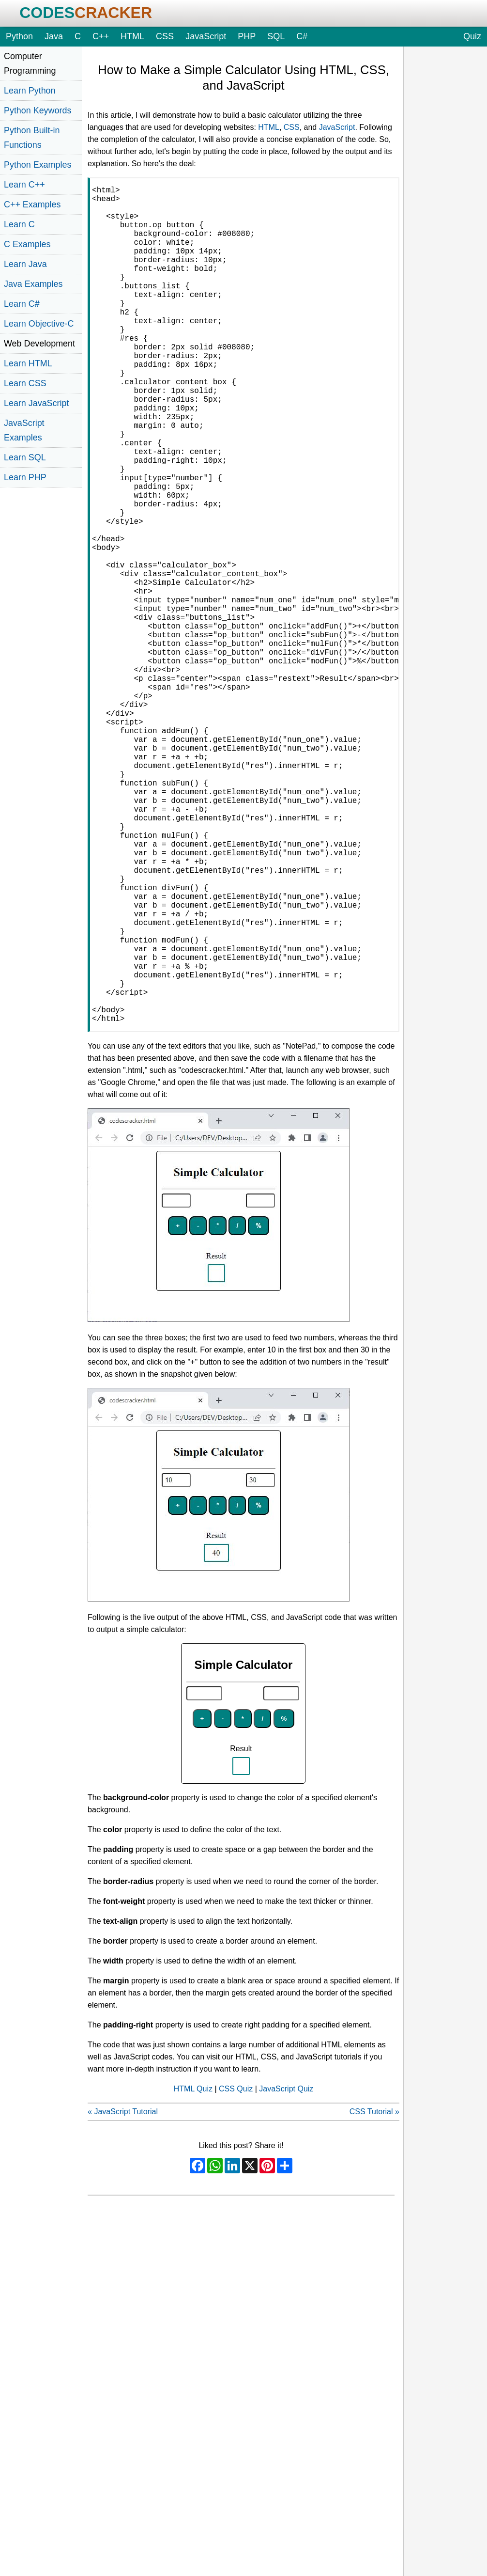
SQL (276, 36)
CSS (165, 36)
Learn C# (22, 304)
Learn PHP (25, 477)
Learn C (19, 224)
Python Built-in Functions (32, 138)
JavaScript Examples (24, 430)
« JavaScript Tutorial (123, 2297)
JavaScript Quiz (286, 2275)
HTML (132, 36)
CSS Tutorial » (374, 2297)
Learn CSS (25, 383)
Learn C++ (24, 184)
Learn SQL (25, 457)
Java (54, 36)
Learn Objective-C (39, 324)
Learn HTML (28, 363)
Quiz (472, 36)
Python (19, 36)
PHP (247, 36)
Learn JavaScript (36, 403)
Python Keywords (37, 110)
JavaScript (205, 36)
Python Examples (37, 165)
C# (301, 36)
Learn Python (30, 90)
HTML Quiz (193, 2275)
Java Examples (33, 284)
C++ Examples (32, 204)
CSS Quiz (236, 2275)
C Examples (27, 244)
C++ (100, 36)
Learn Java (25, 264)
